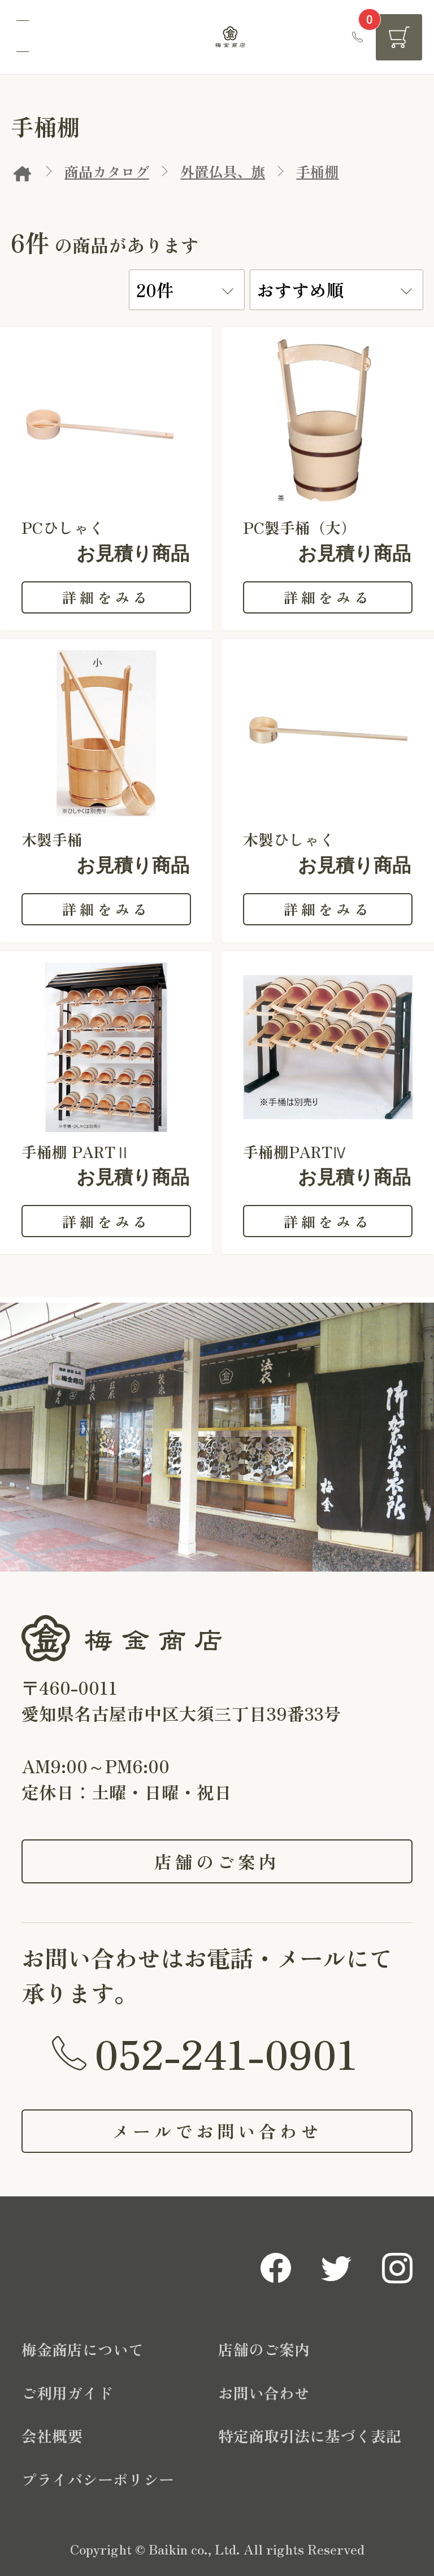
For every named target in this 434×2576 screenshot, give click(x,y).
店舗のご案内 (217, 1861)
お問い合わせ (264, 2393)
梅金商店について (82, 2349)
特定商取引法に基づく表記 (309, 2436)
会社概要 (52, 2436)
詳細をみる (106, 597)
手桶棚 (317, 171)
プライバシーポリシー (97, 2479)
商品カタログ (106, 171)
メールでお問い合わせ (217, 2130)
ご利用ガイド (67, 2393)
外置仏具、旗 (222, 171)
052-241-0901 (226, 2052)
